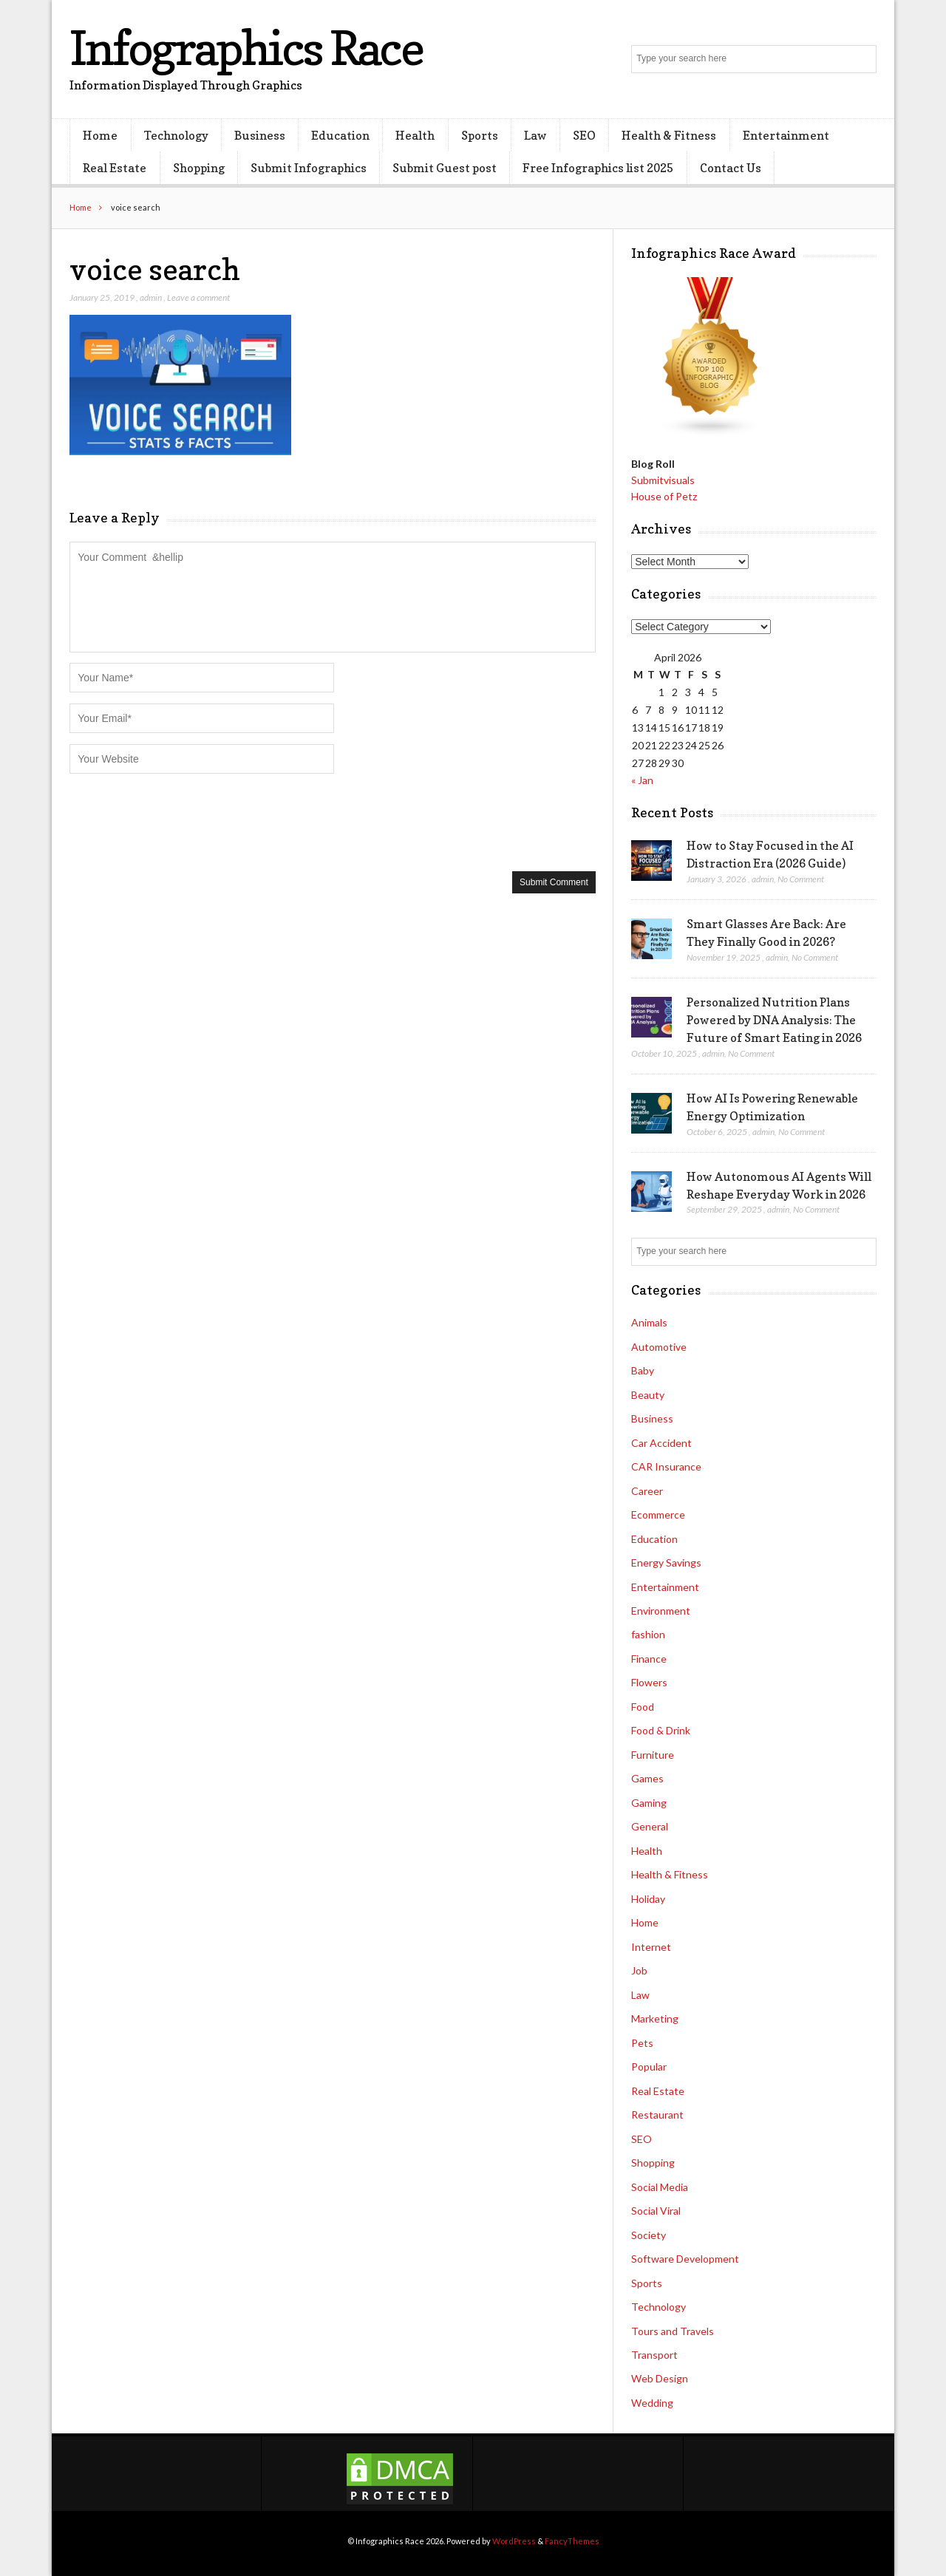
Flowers (649, 1682)
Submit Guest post (444, 167)
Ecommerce (658, 1514)
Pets (642, 2043)
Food (642, 1706)
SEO (584, 135)
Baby (642, 1370)
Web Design (659, 2378)
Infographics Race (246, 47)
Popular (649, 2066)
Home (100, 135)
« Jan (642, 780)
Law (535, 135)
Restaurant (657, 2114)
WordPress (514, 2541)
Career (647, 1491)
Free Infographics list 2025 (598, 167)
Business (259, 135)
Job (639, 1970)
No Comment (800, 879)
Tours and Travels (672, 2331)
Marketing (654, 2018)
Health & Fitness (669, 135)
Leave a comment (198, 297)
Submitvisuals (663, 480)
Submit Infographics (309, 167)
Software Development (685, 2258)
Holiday (648, 1898)
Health (415, 135)
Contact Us (730, 167)
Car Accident (661, 1443)
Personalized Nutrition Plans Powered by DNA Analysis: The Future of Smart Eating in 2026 (774, 1020)
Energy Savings (666, 1562)
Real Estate (114, 167)
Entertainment (786, 135)
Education (340, 135)
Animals (649, 1322)
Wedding (652, 2402)
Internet (651, 1946)
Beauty (647, 1394)
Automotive (659, 1346)
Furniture (652, 1754)
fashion (648, 1634)
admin (151, 297)
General (649, 1826)
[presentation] (181, 821)
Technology (176, 135)
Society (648, 2235)
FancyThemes (572, 2541)
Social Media (659, 2187)
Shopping (199, 167)
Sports (479, 135)
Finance (649, 1658)
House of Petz (664, 496)
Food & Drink (660, 1730)
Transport (654, 2354)
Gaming (649, 1802)
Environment (660, 1610)
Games (647, 1778)
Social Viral (656, 2210)
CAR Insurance (666, 1466)
